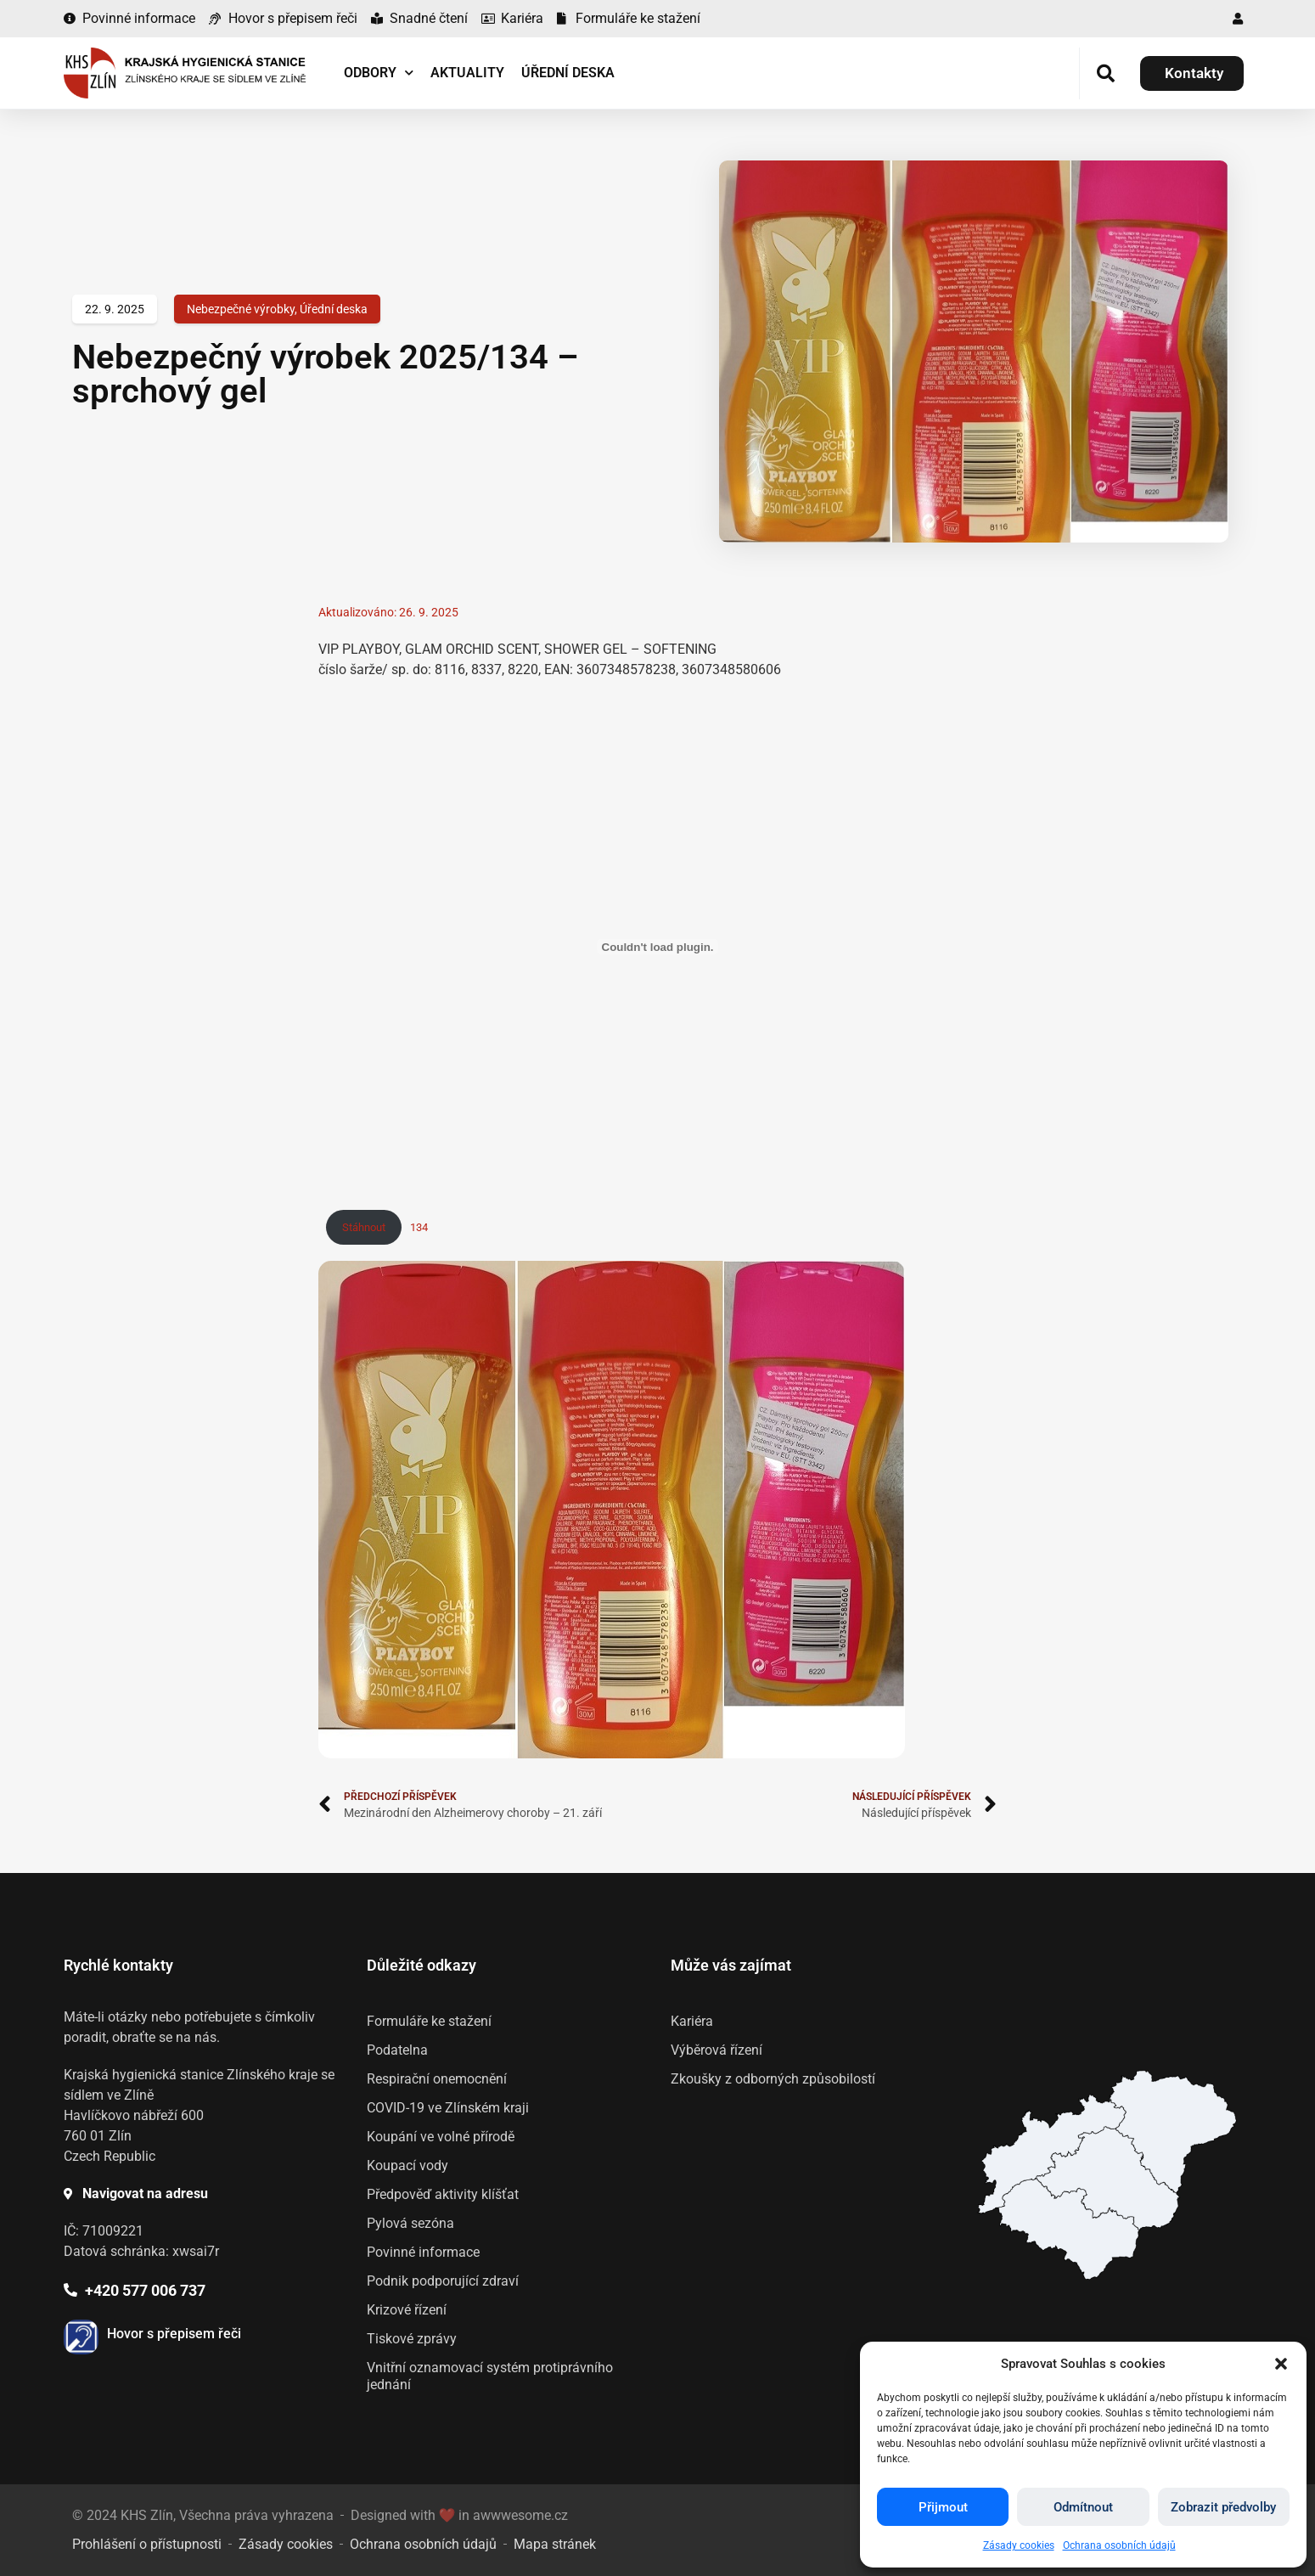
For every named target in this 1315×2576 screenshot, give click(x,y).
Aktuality (467, 73)
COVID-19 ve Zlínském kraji (448, 2108)
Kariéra (692, 2021)
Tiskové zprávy (412, 2339)
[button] (1281, 2363)
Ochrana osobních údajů (1119, 2545)
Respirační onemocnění (437, 2079)
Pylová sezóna (410, 2223)
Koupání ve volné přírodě (440, 2137)
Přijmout (943, 2507)
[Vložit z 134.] (657, 946)
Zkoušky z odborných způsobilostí (773, 2079)
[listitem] (1068, 2229)
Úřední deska (568, 73)
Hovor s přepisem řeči (174, 2334)
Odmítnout (1083, 2507)
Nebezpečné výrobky (241, 309)
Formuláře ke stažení (429, 2021)
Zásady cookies (1018, 2545)
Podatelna (397, 2050)
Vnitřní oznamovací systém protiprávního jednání (490, 2376)
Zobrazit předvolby (1223, 2507)
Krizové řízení (407, 2310)
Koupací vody (407, 2165)
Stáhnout (363, 1227)
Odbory (378, 72)
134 (419, 1227)
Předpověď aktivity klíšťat (443, 2194)
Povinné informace (423, 2252)
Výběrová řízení (716, 2050)
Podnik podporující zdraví (443, 2281)
